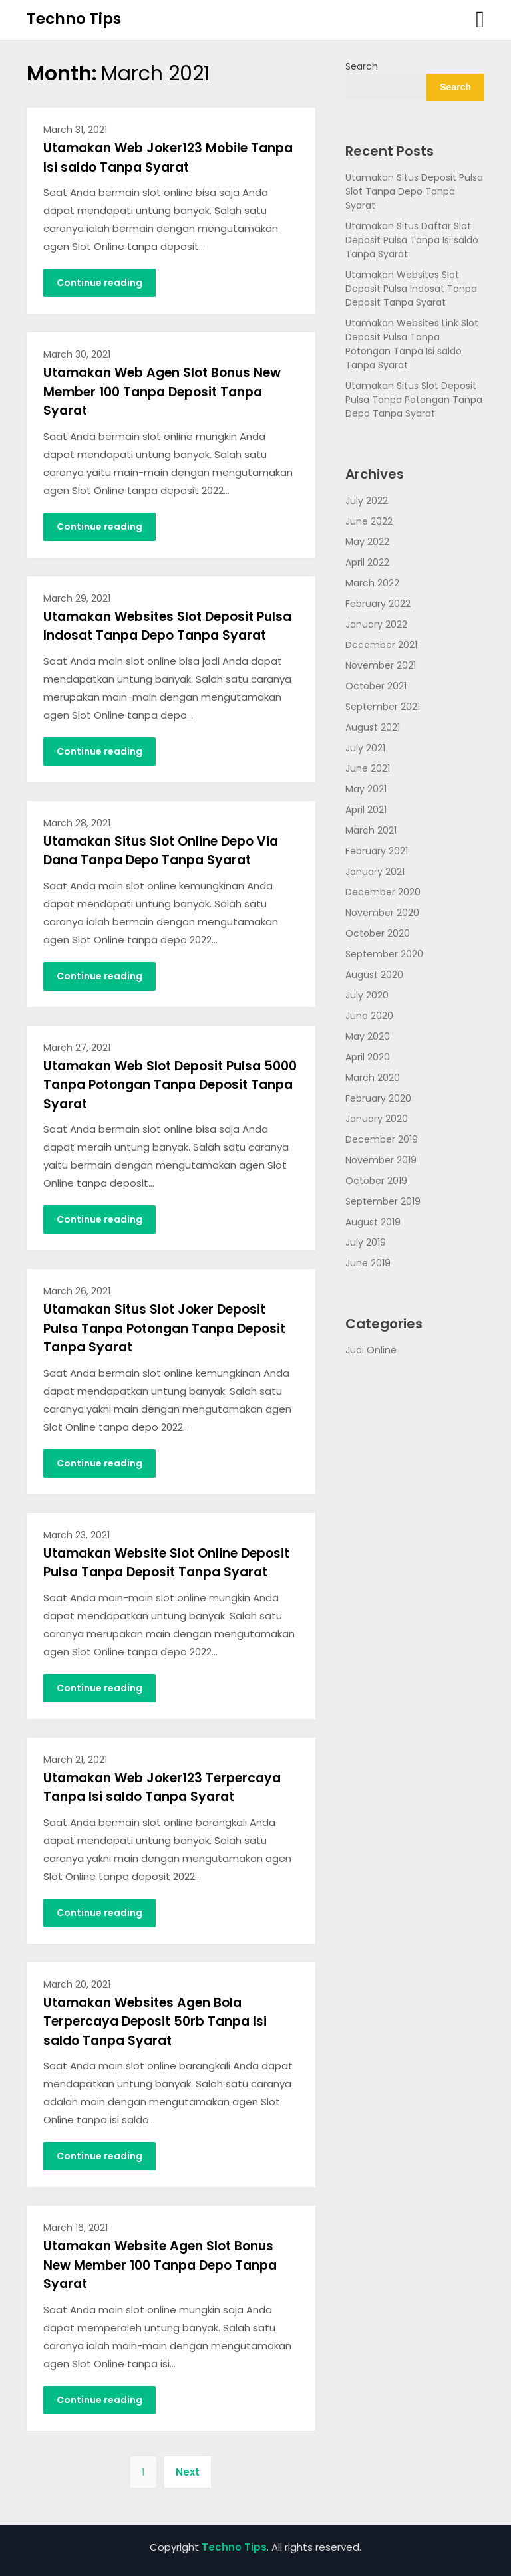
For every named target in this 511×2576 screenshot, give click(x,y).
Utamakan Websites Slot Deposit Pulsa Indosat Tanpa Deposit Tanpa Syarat (411, 288)
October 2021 (376, 686)
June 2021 (367, 768)
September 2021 (382, 706)
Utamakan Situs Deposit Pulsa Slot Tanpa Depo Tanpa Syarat (414, 191)
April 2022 (367, 562)
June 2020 (369, 1015)
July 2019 (365, 1242)
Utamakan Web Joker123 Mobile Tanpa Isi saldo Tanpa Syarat (168, 157)
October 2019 (376, 1180)
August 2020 (374, 974)
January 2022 (376, 624)
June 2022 (369, 521)
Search (361, 66)
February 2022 (378, 603)
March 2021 (371, 830)
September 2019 (383, 1201)
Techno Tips (74, 18)
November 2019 (381, 1160)
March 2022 (372, 583)
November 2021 (380, 665)
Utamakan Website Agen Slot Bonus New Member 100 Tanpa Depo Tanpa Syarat (160, 2265)
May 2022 (367, 541)
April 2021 (366, 809)
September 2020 (384, 954)
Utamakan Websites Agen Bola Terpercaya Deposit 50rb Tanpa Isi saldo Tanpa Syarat (155, 2021)
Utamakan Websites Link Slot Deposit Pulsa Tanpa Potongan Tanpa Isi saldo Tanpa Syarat (411, 344)
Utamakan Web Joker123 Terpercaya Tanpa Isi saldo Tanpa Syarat (162, 1787)
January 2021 (375, 871)
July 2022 (366, 500)
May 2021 (366, 789)
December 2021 (381, 644)
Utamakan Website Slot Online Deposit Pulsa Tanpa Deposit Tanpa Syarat (166, 1562)
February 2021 (376, 851)
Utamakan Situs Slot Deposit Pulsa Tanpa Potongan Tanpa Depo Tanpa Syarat (413, 399)
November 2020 (382, 912)
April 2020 (367, 1057)
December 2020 (383, 892)
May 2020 (367, 1036)
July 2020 (367, 995)
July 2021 (365, 748)
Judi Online (371, 1350)
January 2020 (376, 1118)
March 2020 (372, 1077)
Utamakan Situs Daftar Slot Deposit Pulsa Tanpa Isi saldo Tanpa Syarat (411, 240)
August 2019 (373, 1222)
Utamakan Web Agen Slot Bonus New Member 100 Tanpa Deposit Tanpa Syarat (162, 391)
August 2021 (372, 727)
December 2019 (381, 1139)
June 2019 (368, 1263)
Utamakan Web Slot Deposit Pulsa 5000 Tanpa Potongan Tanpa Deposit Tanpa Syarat (170, 1085)
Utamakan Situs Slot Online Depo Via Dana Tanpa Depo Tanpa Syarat (160, 851)
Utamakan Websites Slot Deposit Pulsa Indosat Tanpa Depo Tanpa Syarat (167, 626)
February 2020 (378, 1098)
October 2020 (377, 933)
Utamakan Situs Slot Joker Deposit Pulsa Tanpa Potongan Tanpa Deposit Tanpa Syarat (164, 1328)
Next (188, 2472)
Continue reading (99, 282)
